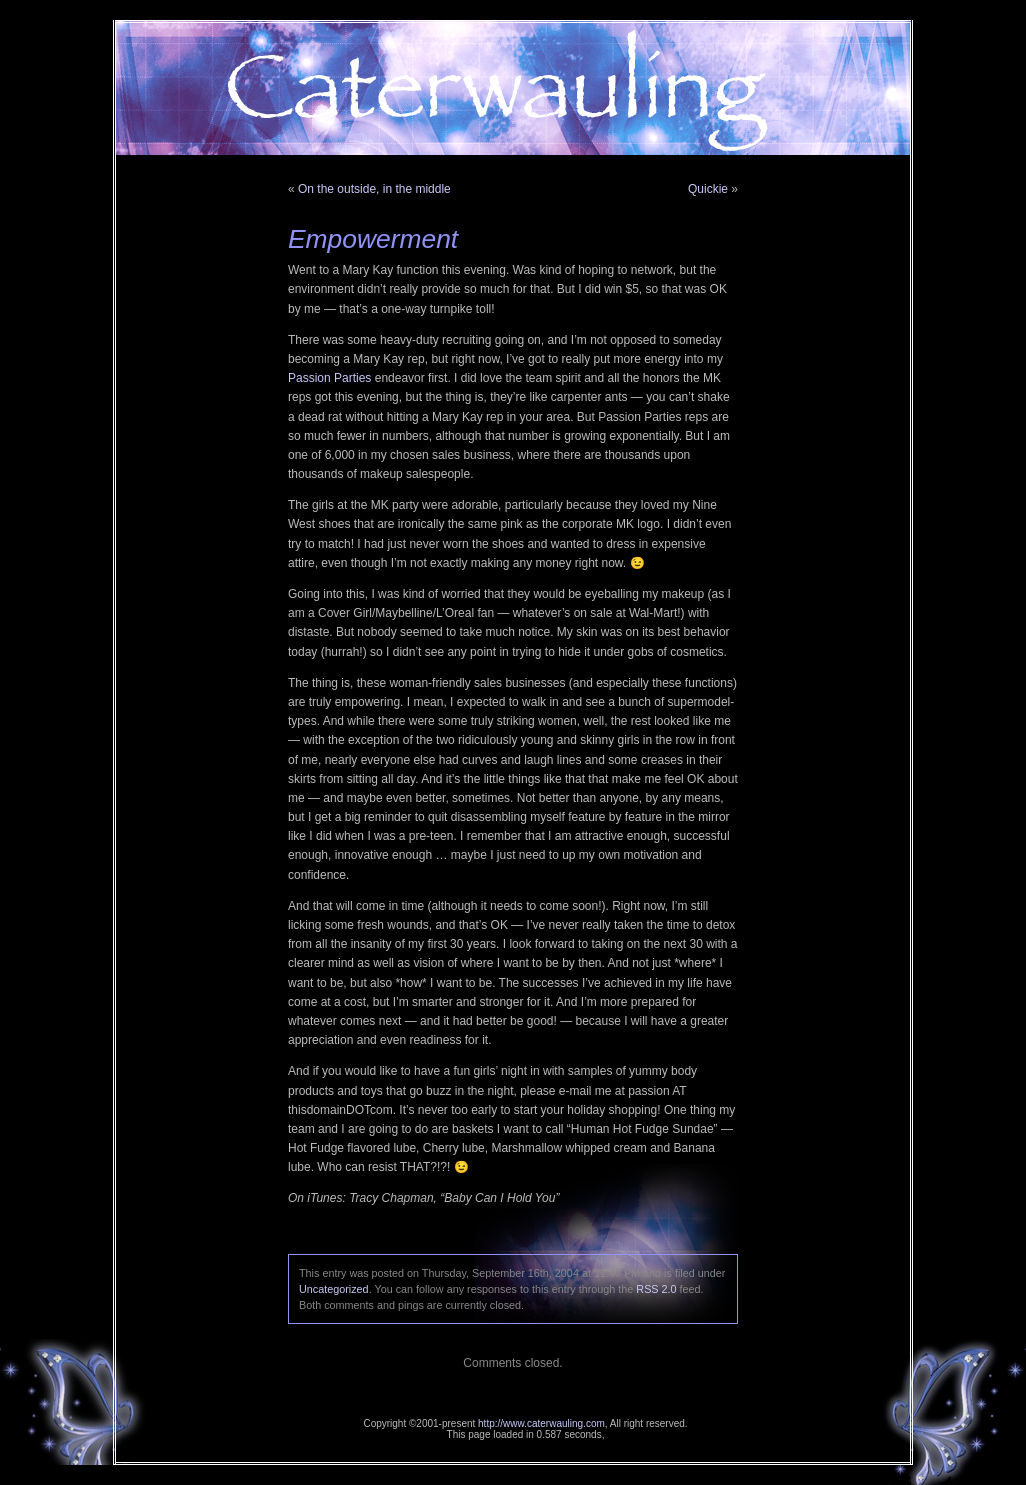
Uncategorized (334, 1289)
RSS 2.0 (656, 1289)
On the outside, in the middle (374, 189)
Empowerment (373, 239)
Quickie (708, 189)
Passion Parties (329, 378)
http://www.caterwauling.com (541, 1423)
